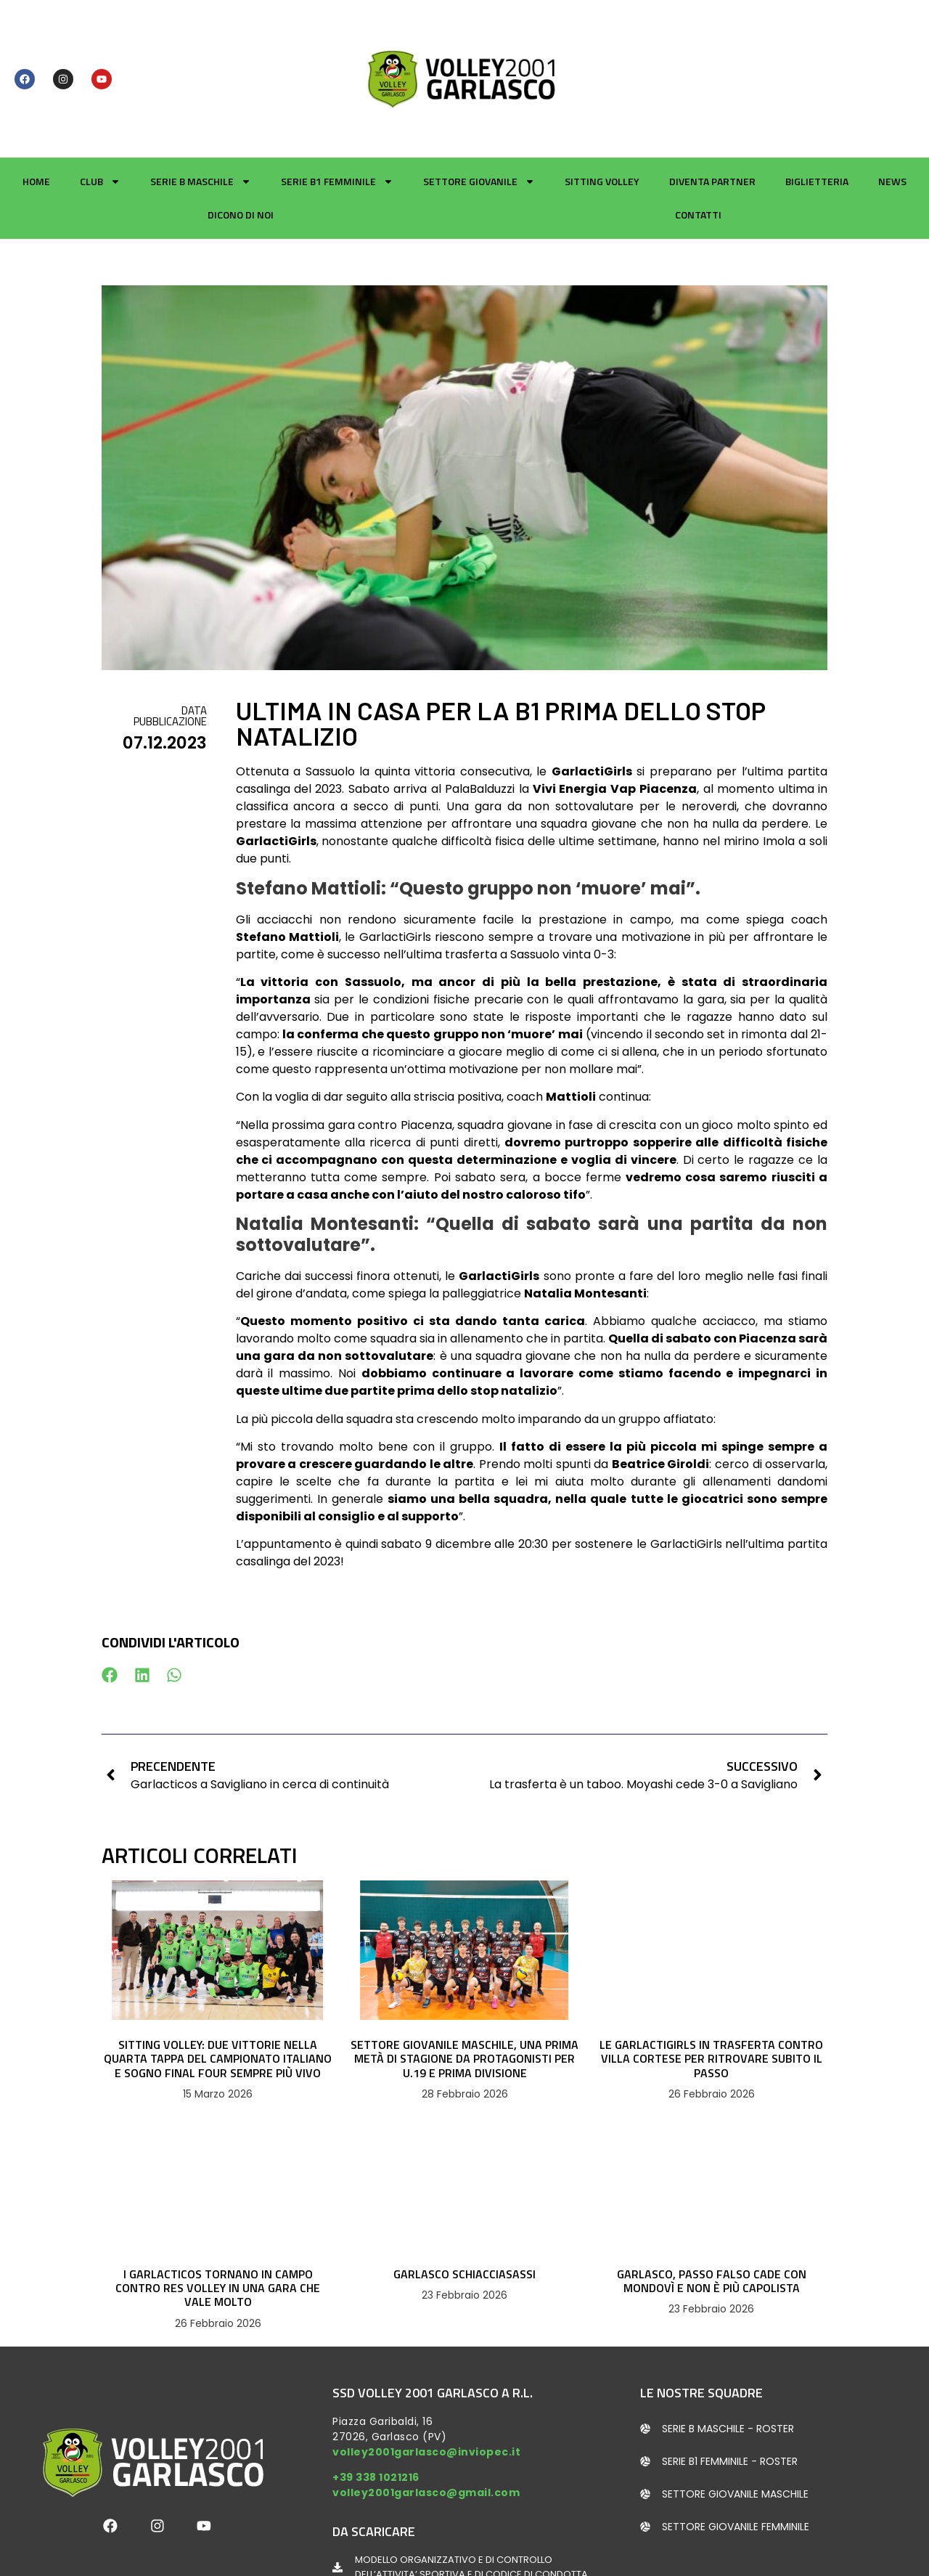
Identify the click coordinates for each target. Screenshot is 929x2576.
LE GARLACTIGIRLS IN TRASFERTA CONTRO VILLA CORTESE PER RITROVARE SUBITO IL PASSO (711, 1989)
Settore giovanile (479, 112)
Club (100, 112)
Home (36, 112)
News (892, 112)
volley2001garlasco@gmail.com (426, 2423)
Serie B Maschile (200, 112)
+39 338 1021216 (376, 2408)
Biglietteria (816, 112)
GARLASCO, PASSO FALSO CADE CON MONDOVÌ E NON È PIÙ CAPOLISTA (711, 2211)
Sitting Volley (602, 112)
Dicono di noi (241, 145)
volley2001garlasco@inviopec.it (426, 2382)
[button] (110, 1605)
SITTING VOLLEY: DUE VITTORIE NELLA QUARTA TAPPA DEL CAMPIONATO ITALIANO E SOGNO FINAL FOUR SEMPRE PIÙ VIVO (218, 1989)
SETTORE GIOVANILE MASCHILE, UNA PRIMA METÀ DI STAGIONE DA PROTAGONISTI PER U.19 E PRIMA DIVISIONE (464, 1989)
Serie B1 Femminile (337, 112)
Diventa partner (712, 112)
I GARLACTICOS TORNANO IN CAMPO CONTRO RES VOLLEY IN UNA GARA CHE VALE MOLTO (217, 2218)
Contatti (698, 145)
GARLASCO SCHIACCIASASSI (464, 2205)
